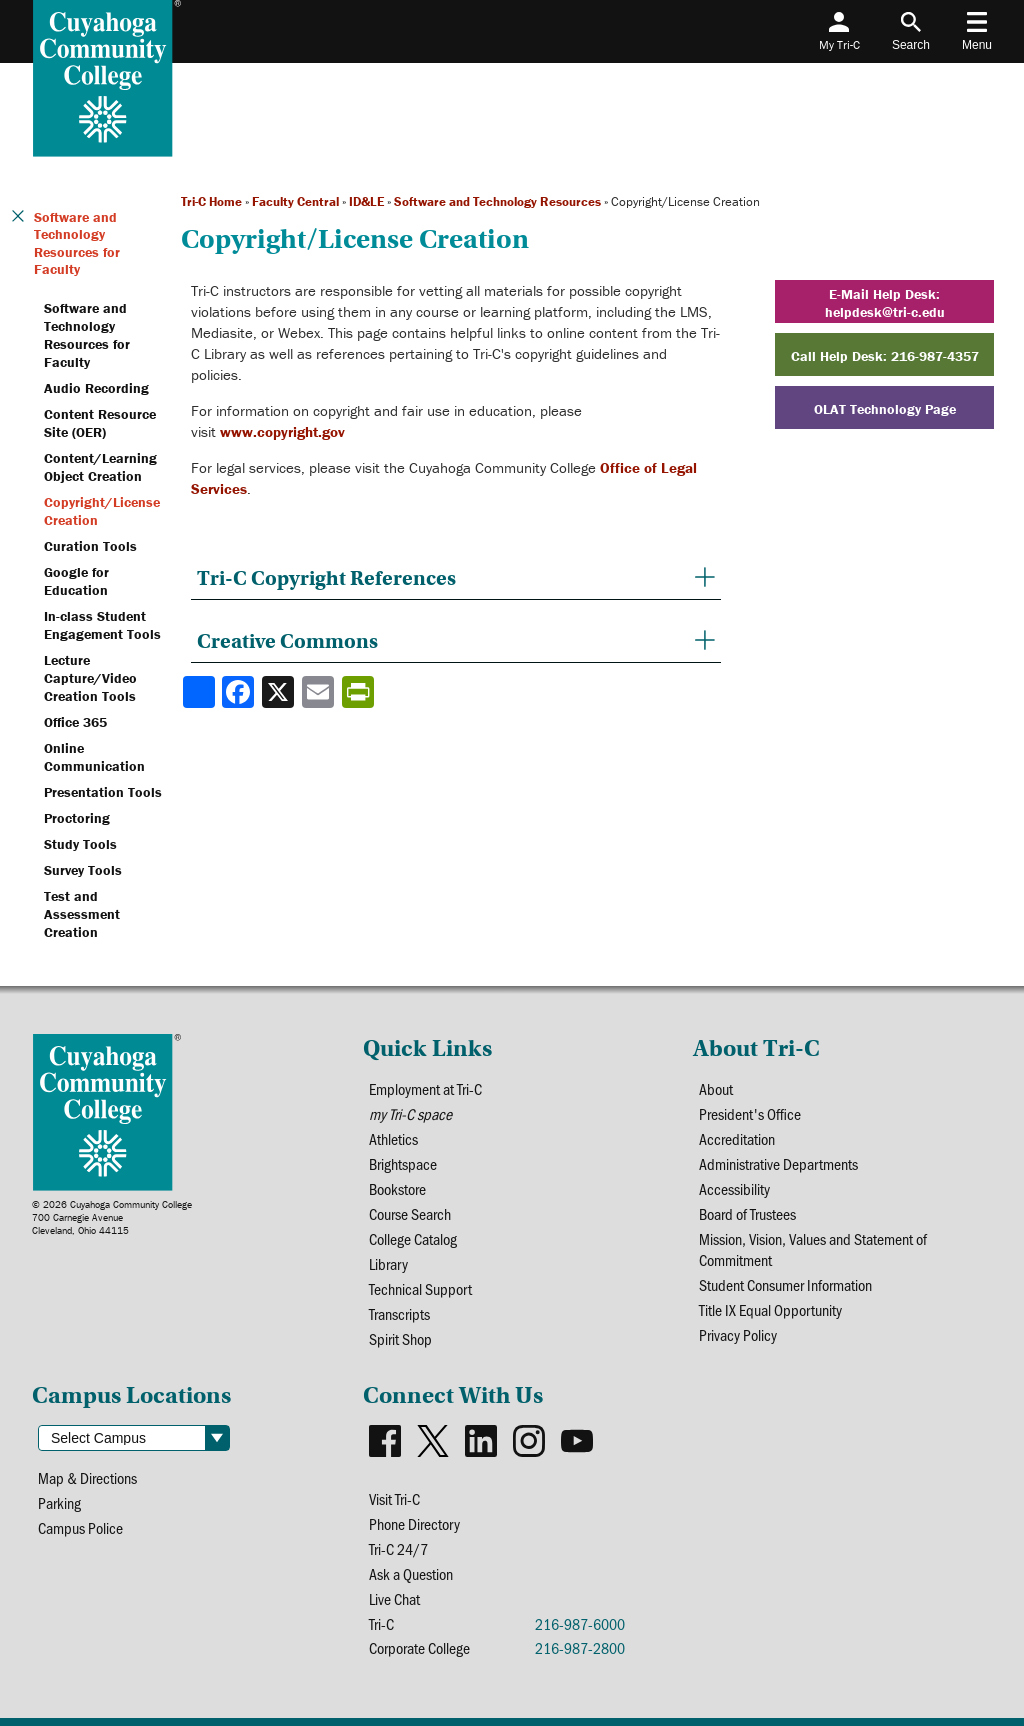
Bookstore (397, 1188)
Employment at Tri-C (425, 1088)
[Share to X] (280, 692)
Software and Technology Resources (497, 201)
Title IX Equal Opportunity (770, 1309)
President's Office (750, 1113)
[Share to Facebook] (240, 692)
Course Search (410, 1213)
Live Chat (394, 1598)
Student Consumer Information (785, 1284)
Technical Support (420, 1288)
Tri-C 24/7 (398, 1548)
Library (388, 1263)
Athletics (393, 1138)
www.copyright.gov (282, 431)
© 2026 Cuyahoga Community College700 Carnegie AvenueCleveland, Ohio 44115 (112, 1217)
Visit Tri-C (394, 1498)
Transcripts (399, 1313)
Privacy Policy (738, 1334)
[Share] (199, 692)
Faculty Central (295, 201)
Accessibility (734, 1188)
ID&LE (366, 201)
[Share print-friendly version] (360, 692)
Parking (59, 1502)
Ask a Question (411, 1573)
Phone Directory (414, 1523)
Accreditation (737, 1138)
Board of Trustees (747, 1213)
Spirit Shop (400, 1338)
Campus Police (80, 1527)
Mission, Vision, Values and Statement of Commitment (813, 1249)
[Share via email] (320, 692)
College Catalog (413, 1238)
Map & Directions (87, 1477)
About (716, 1088)
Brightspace (403, 1163)
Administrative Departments (778, 1163)
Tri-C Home (211, 201)
